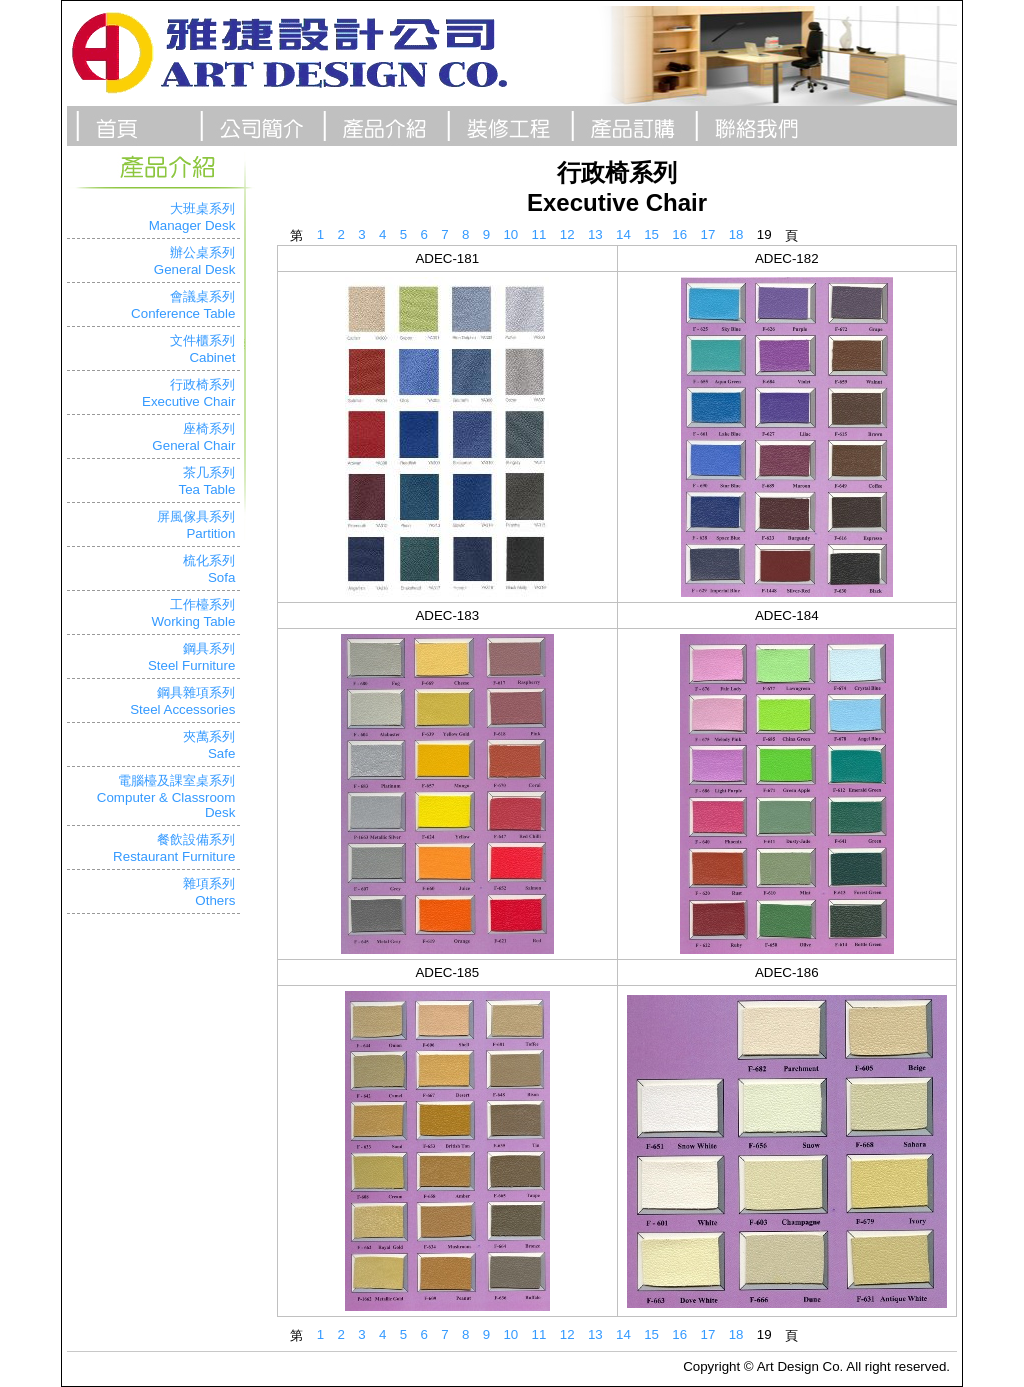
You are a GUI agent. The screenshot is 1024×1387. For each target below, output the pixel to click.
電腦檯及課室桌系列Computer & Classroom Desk (166, 796)
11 (539, 234)
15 (651, 234)
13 (595, 234)
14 (623, 234)
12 (567, 234)
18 (736, 234)
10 (510, 234)
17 (708, 234)
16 (679, 234)
